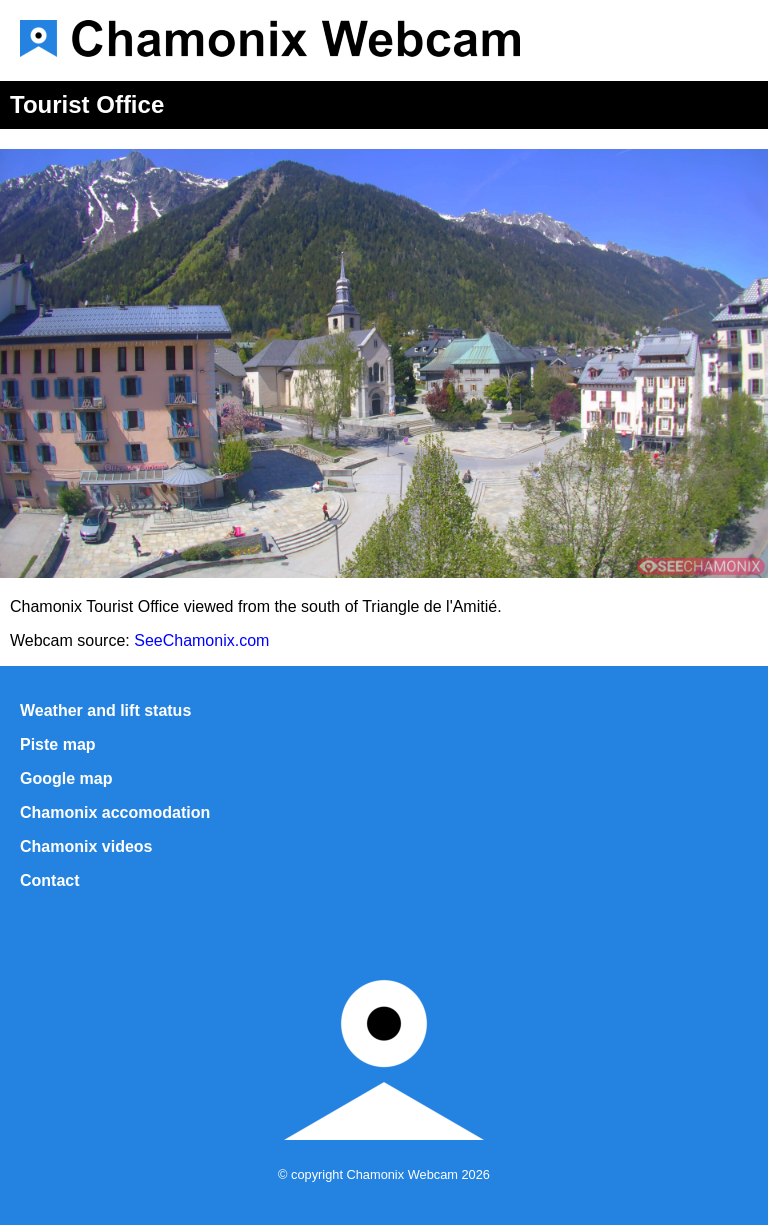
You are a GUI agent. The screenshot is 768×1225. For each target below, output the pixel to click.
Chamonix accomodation (115, 812)
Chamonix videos (86, 846)
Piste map (58, 744)
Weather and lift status (105, 710)
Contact (50, 880)
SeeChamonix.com (201, 640)
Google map (66, 778)
